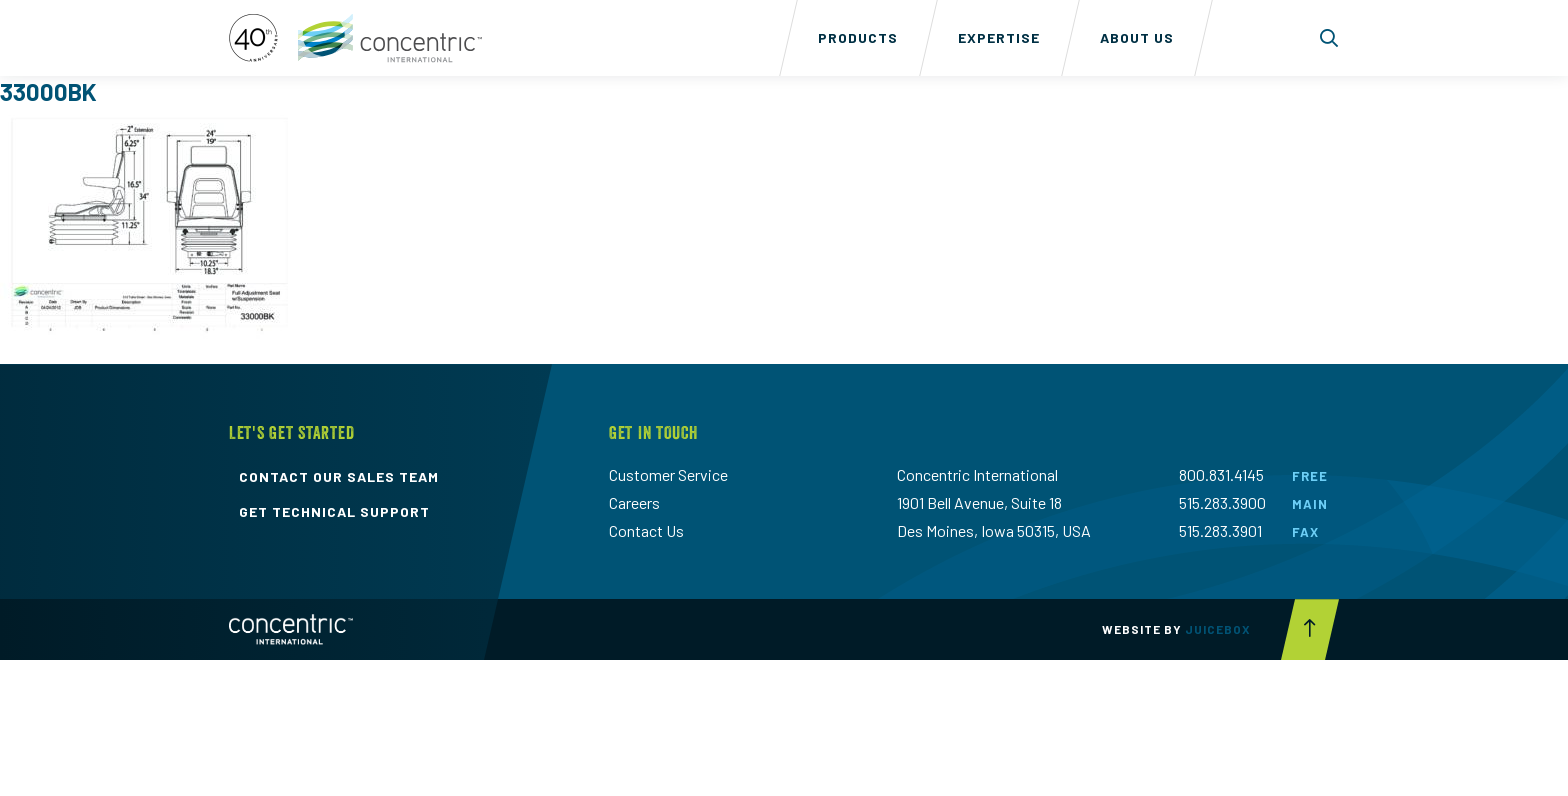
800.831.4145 (1221, 474)
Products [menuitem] (858, 37)
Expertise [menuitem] (999, 37)
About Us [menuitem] (1137, 37)
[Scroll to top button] (1310, 629)
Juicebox (1218, 629)
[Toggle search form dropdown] (1329, 38)
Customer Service (668, 474)
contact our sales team (339, 477)
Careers (634, 502)
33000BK (48, 91)
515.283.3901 (1220, 530)
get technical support (334, 512)
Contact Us (646, 530)
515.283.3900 (1222, 502)
